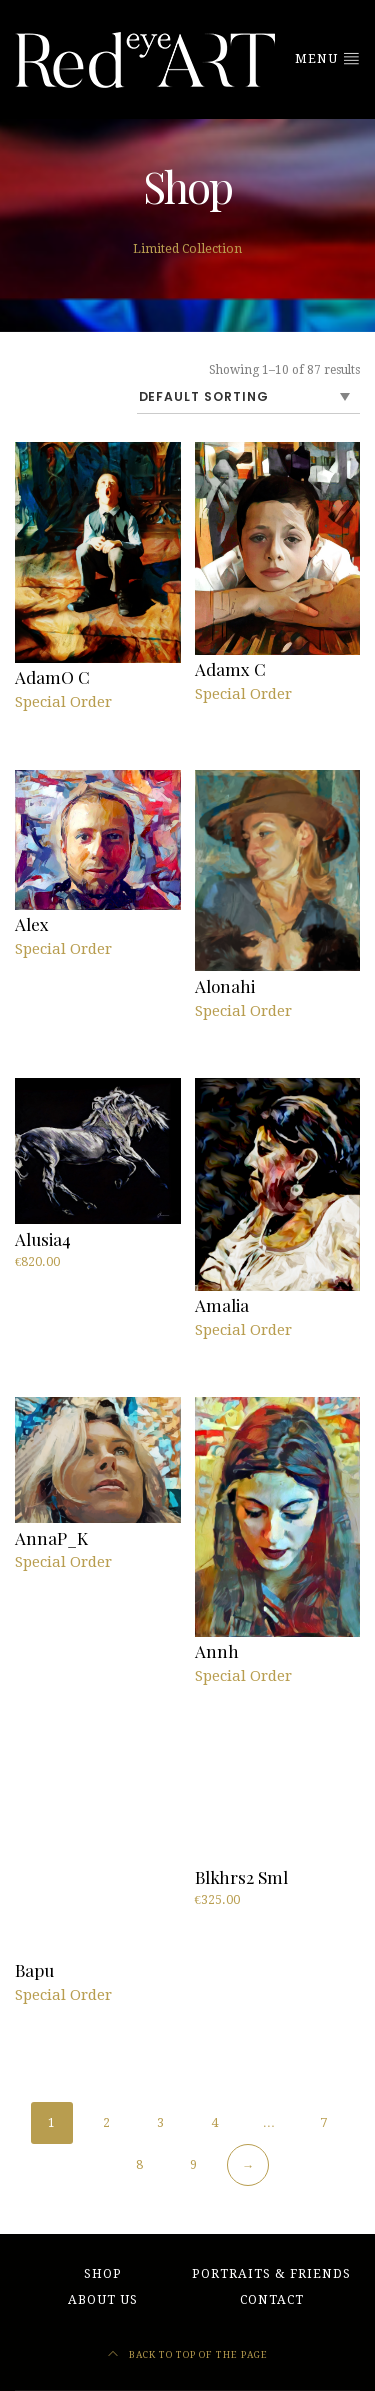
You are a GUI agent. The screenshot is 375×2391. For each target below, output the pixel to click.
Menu (327, 58)
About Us (103, 2300)
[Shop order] (249, 398)
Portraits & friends (271, 2274)
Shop (103, 2274)
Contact (272, 2300)
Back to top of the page (188, 2354)
